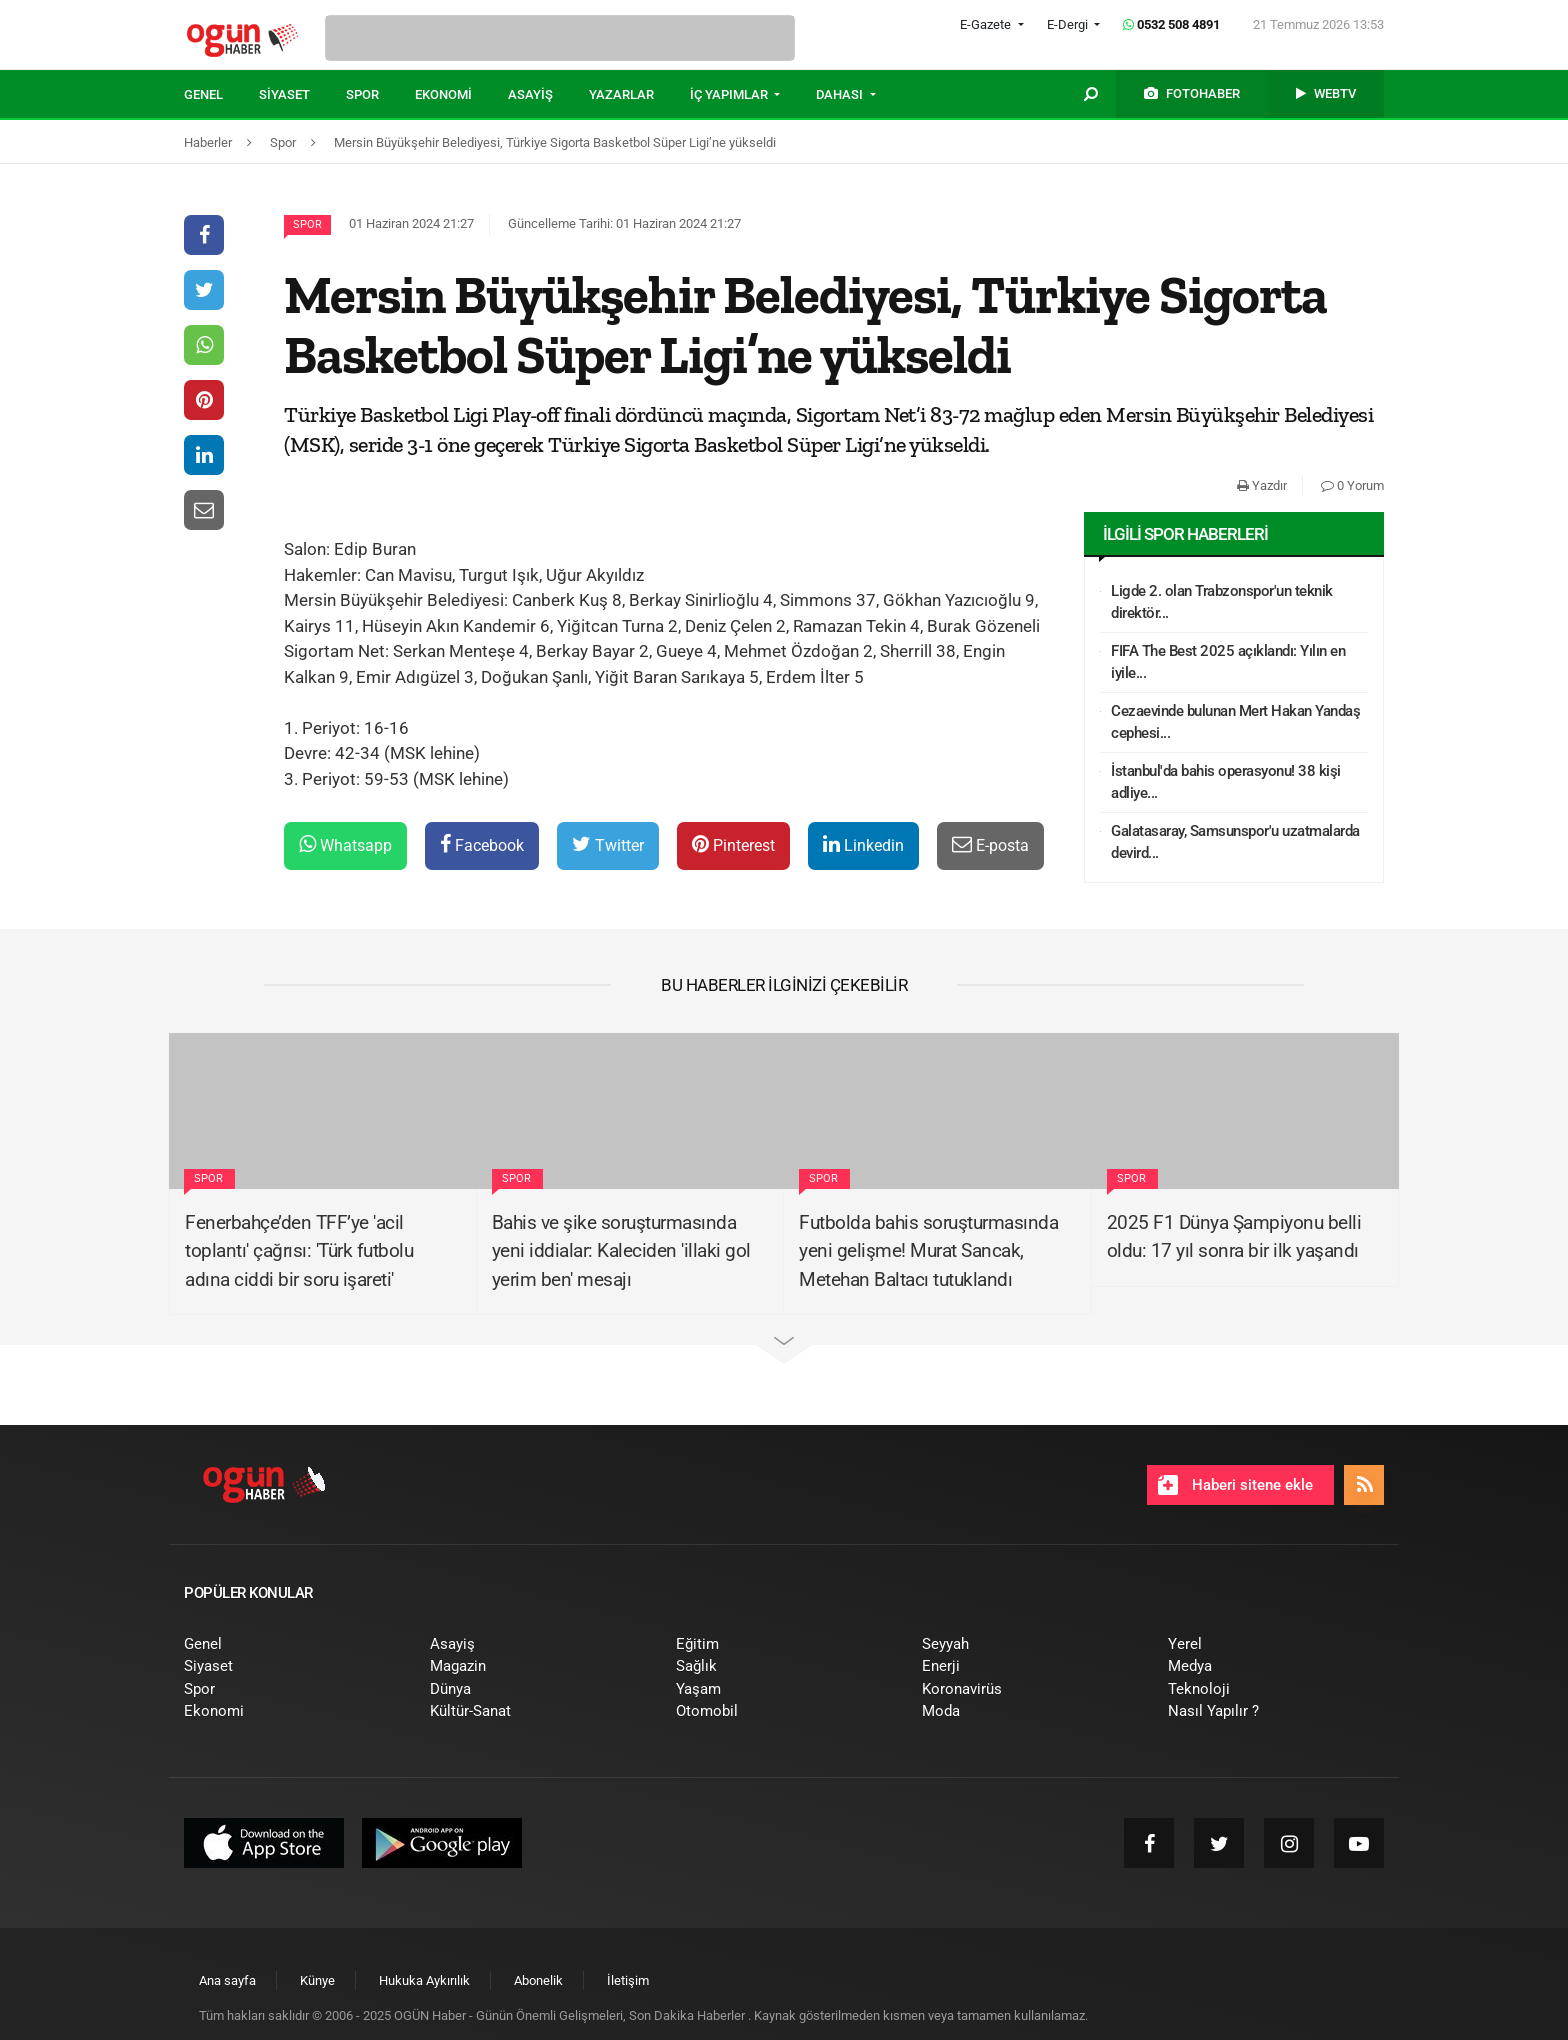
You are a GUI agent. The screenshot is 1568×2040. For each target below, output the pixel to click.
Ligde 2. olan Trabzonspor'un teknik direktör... (1222, 602)
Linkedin (863, 844)
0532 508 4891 (1171, 24)
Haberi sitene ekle (1235, 1485)
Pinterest (733, 844)
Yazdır (1262, 485)
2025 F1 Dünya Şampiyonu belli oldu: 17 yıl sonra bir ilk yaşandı (1234, 1237)
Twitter (608, 844)
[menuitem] (221, 95)
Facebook (482, 844)
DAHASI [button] (841, 94)
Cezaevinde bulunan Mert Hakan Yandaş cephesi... (1235, 722)
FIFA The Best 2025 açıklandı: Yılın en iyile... (1228, 662)
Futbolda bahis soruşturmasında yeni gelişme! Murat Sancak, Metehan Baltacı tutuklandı (928, 1251)
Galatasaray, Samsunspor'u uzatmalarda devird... (1235, 842)
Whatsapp (345, 844)
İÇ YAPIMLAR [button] (730, 94)
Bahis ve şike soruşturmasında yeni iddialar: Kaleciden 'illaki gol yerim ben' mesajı (621, 1251)
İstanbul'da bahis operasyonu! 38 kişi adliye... (1226, 782)
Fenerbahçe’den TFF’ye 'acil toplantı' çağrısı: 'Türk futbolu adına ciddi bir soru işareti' (299, 1251)
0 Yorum (1352, 485)
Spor (307, 224)
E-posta (990, 844)
